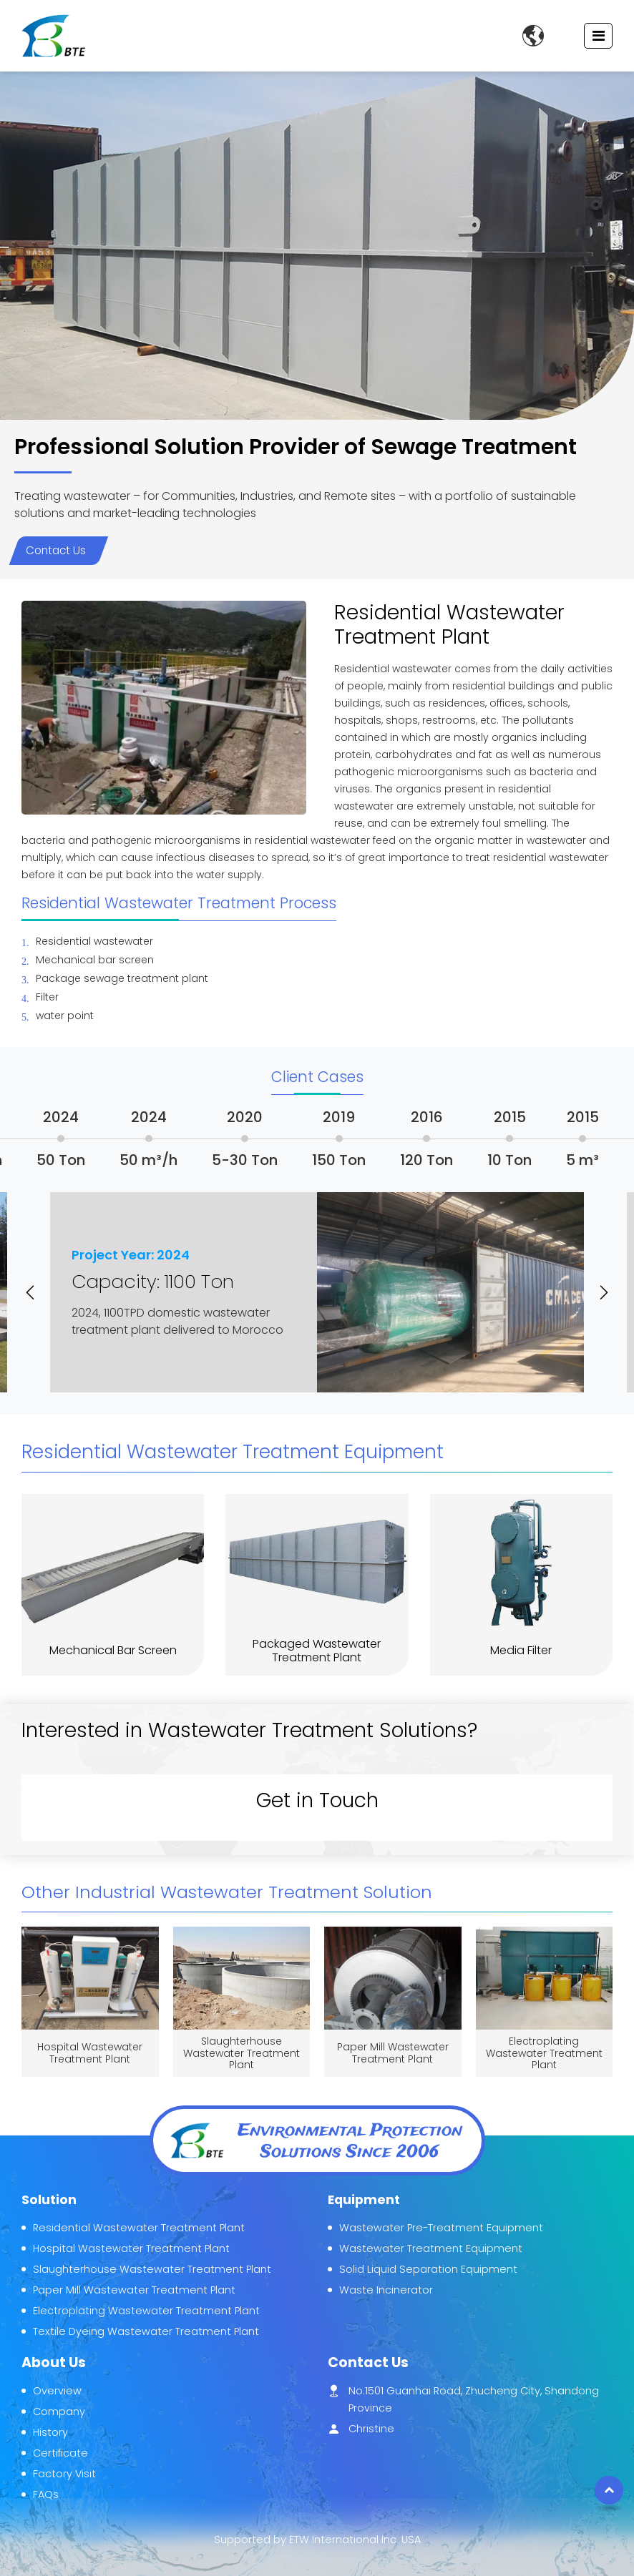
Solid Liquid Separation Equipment (428, 2269)
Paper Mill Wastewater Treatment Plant (393, 2053)
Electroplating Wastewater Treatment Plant (544, 2053)
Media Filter (521, 1650)
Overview (57, 2391)
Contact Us (56, 550)
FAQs (46, 2494)
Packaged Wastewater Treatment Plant (317, 1650)
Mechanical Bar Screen (113, 1650)
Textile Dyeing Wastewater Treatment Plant (146, 2331)
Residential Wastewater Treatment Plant (139, 2228)
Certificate (60, 2453)
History (50, 2432)
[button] (35, 1292)
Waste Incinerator (386, 2290)
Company (59, 2411)
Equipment (364, 2200)
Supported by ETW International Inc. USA (317, 2539)
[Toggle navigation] (598, 35)
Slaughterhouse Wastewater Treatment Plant (241, 2053)
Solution (49, 2200)
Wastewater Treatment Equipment (430, 2248)
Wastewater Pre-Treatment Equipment (441, 2228)
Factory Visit (64, 2474)
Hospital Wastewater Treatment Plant (89, 2053)
